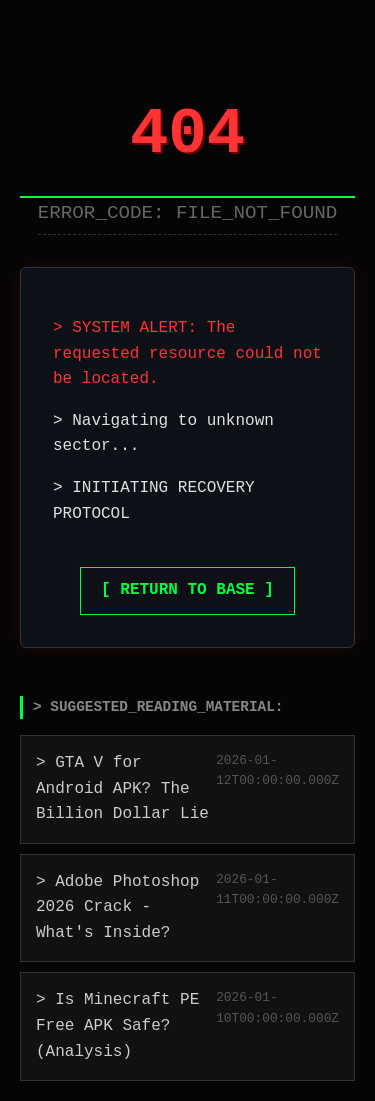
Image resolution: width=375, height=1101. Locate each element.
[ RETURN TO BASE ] (187, 590)
